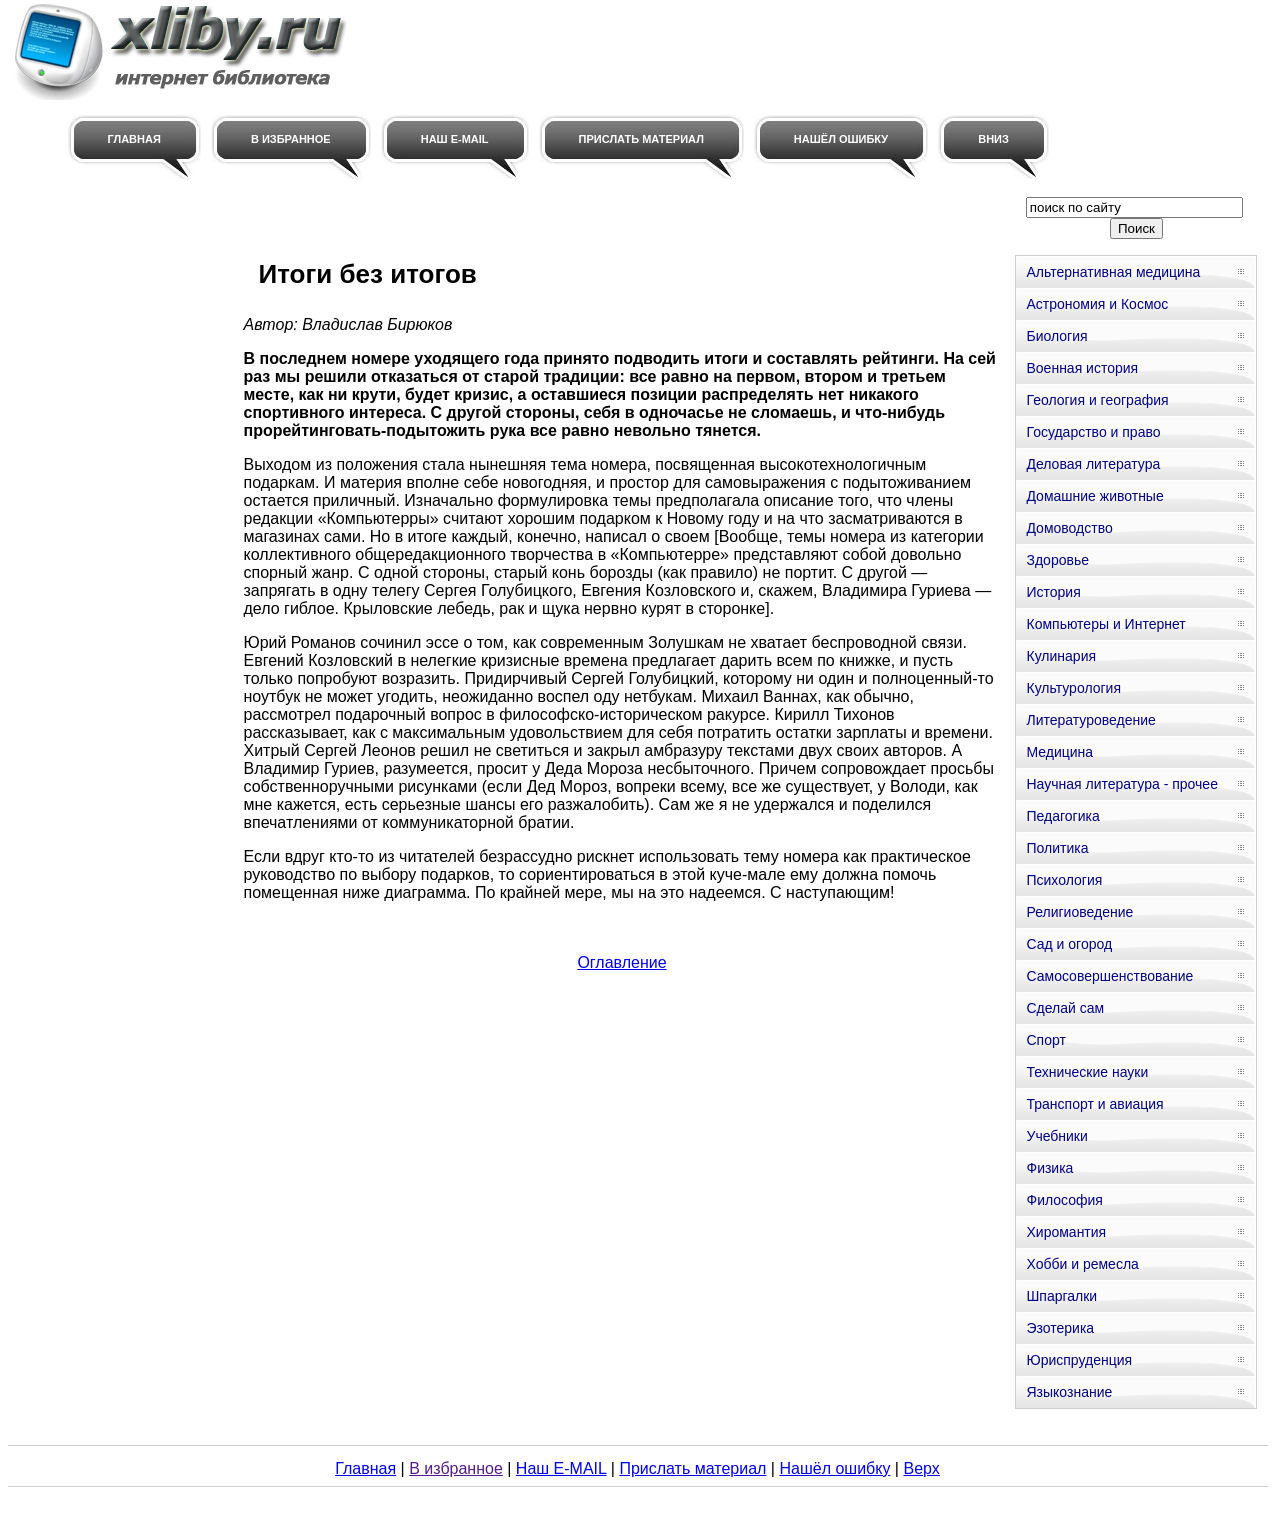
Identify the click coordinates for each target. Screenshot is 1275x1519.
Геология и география (1097, 400)
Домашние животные (1094, 496)
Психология (1064, 880)
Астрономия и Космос (1097, 304)
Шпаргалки (1061, 1296)
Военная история (1082, 368)
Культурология (1073, 688)
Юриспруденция (1079, 1360)
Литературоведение (1090, 720)
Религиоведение (1079, 912)
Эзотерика (1060, 1328)
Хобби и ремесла (1082, 1264)
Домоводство (1069, 528)
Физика (1049, 1168)
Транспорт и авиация (1094, 1104)
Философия (1064, 1200)
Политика (1057, 848)
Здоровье (1057, 560)
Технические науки (1087, 1072)
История (1053, 592)
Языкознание (1069, 1392)
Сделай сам (1065, 1008)
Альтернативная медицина (1113, 272)
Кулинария (1061, 656)
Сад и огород (1069, 944)
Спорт (1045, 1040)
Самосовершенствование (1109, 976)
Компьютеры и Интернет (1105, 624)
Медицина (1059, 752)
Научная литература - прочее (1121, 784)
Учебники (1056, 1136)
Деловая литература (1093, 464)
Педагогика (1062, 816)
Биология (1056, 336)
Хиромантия (1066, 1232)
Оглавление (621, 962)
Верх (921, 1468)
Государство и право (1093, 432)
